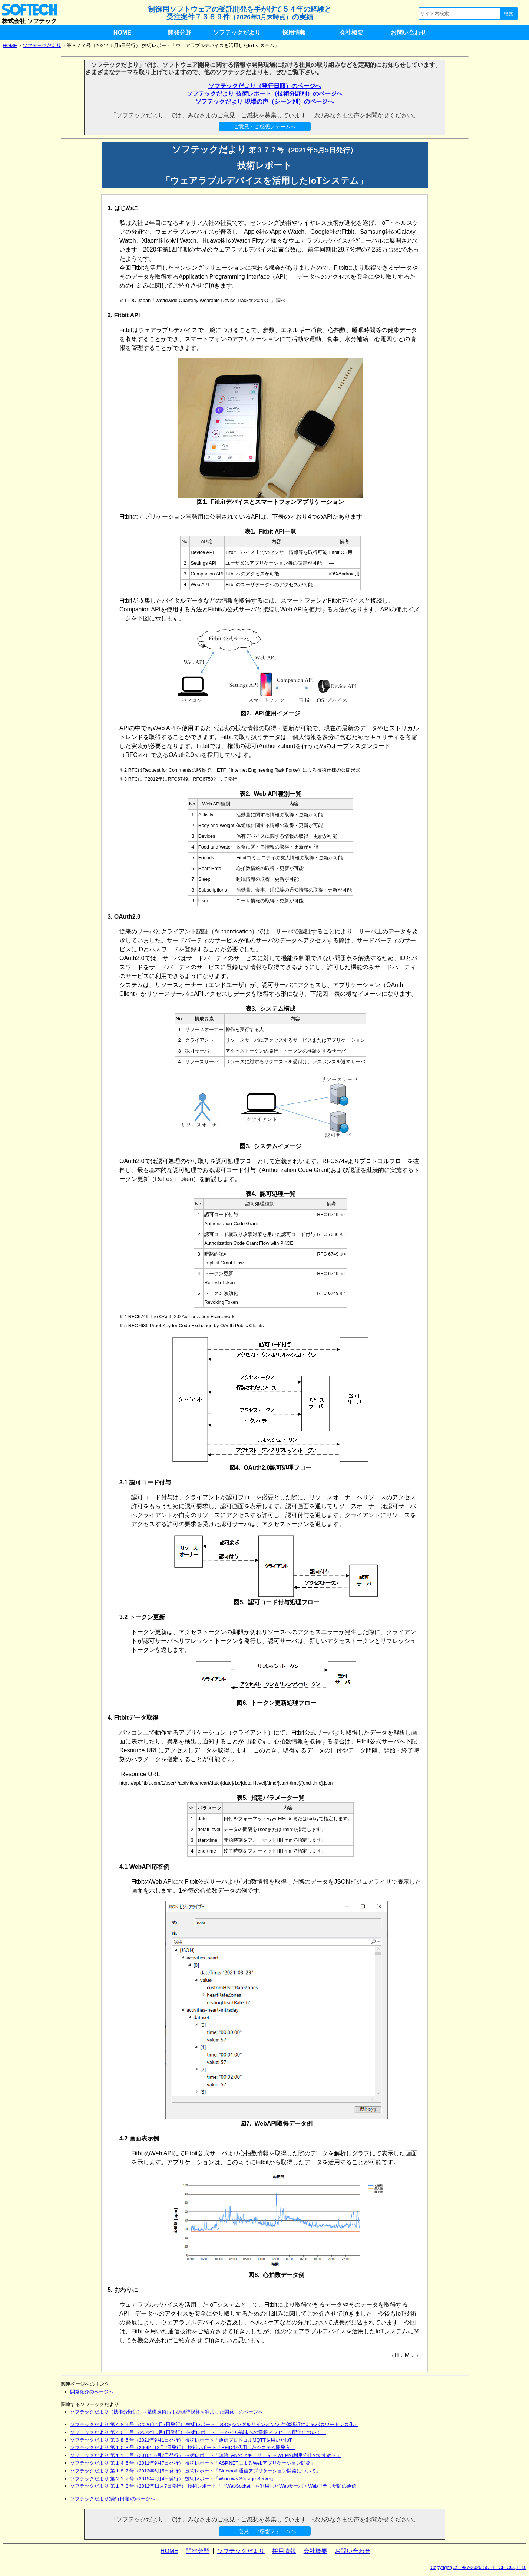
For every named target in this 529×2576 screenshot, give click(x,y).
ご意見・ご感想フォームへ (265, 126)
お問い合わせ (408, 32)
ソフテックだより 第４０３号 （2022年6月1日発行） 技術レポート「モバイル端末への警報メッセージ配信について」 (198, 2432)
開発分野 (179, 32)
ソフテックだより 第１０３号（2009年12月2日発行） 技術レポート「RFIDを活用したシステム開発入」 (182, 2447)
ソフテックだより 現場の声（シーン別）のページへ (264, 101)
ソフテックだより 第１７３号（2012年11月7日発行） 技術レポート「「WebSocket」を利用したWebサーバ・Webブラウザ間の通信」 (215, 2486)
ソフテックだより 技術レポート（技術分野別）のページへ (264, 94)
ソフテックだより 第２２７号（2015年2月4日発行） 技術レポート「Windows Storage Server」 (173, 2478)
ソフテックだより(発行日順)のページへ (112, 2498)
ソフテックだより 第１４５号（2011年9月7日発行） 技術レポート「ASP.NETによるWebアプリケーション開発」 (192, 2463)
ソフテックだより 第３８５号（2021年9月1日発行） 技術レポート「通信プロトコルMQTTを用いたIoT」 (183, 2440)
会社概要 (351, 32)
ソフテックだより (237, 32)
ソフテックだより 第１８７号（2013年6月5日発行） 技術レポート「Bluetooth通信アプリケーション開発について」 (195, 2471)
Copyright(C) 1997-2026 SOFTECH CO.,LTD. (478, 2567)
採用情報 (294, 32)
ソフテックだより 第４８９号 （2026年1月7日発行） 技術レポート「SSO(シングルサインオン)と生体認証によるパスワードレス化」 (214, 2424)
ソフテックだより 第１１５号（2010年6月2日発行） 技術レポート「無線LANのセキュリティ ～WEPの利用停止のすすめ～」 (205, 2455)
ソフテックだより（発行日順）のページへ (264, 86)
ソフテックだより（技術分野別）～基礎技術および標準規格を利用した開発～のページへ (166, 2412)
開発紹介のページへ (91, 2392)
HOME (122, 32)
